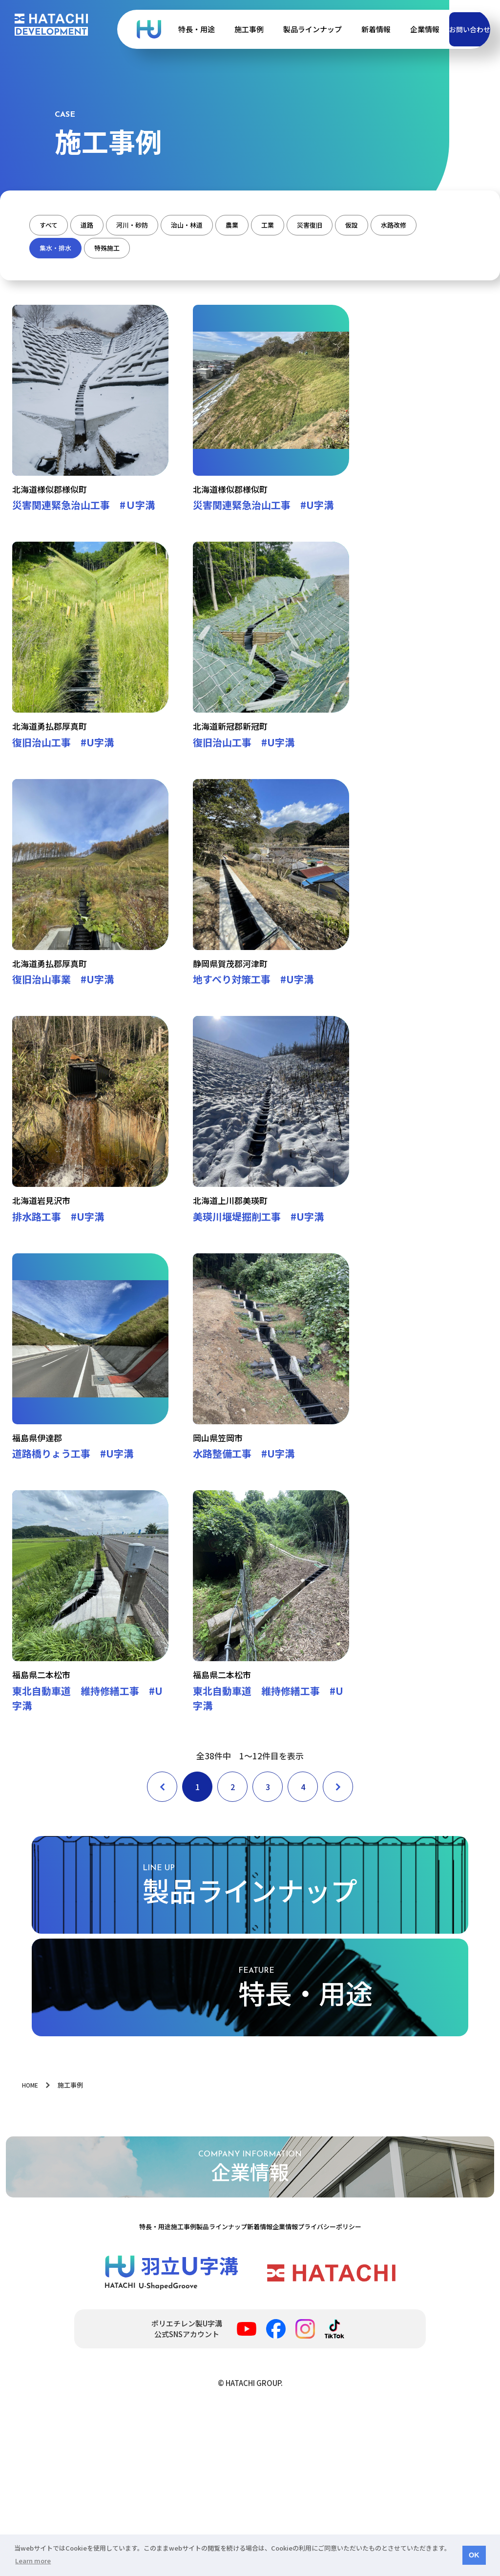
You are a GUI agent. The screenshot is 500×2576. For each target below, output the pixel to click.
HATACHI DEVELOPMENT (51, 25)
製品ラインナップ (280, 29)
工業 (360, 225)
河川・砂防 (172, 225)
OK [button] (474, 2555)
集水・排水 (181, 250)
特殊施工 (251, 250)
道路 (110, 225)
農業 (309, 225)
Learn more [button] (33, 2560)
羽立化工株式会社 (331, 2430)
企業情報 (392, 29)
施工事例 (216, 29)
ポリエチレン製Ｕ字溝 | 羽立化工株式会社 (116, 29)
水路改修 (110, 250)
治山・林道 (246, 225)
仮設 (52, 250)
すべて (55, 225)
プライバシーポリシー (378, 2381)
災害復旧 (418, 225)
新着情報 (343, 29)
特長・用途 (164, 29)
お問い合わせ (454, 29)
